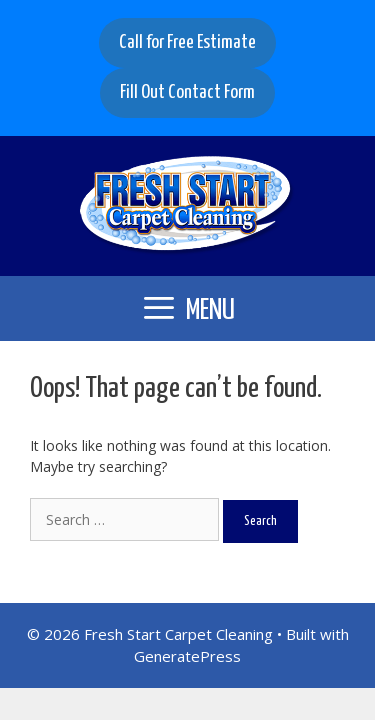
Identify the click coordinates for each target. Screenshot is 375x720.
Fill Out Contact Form (187, 92)
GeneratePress (187, 656)
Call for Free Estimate (187, 42)
